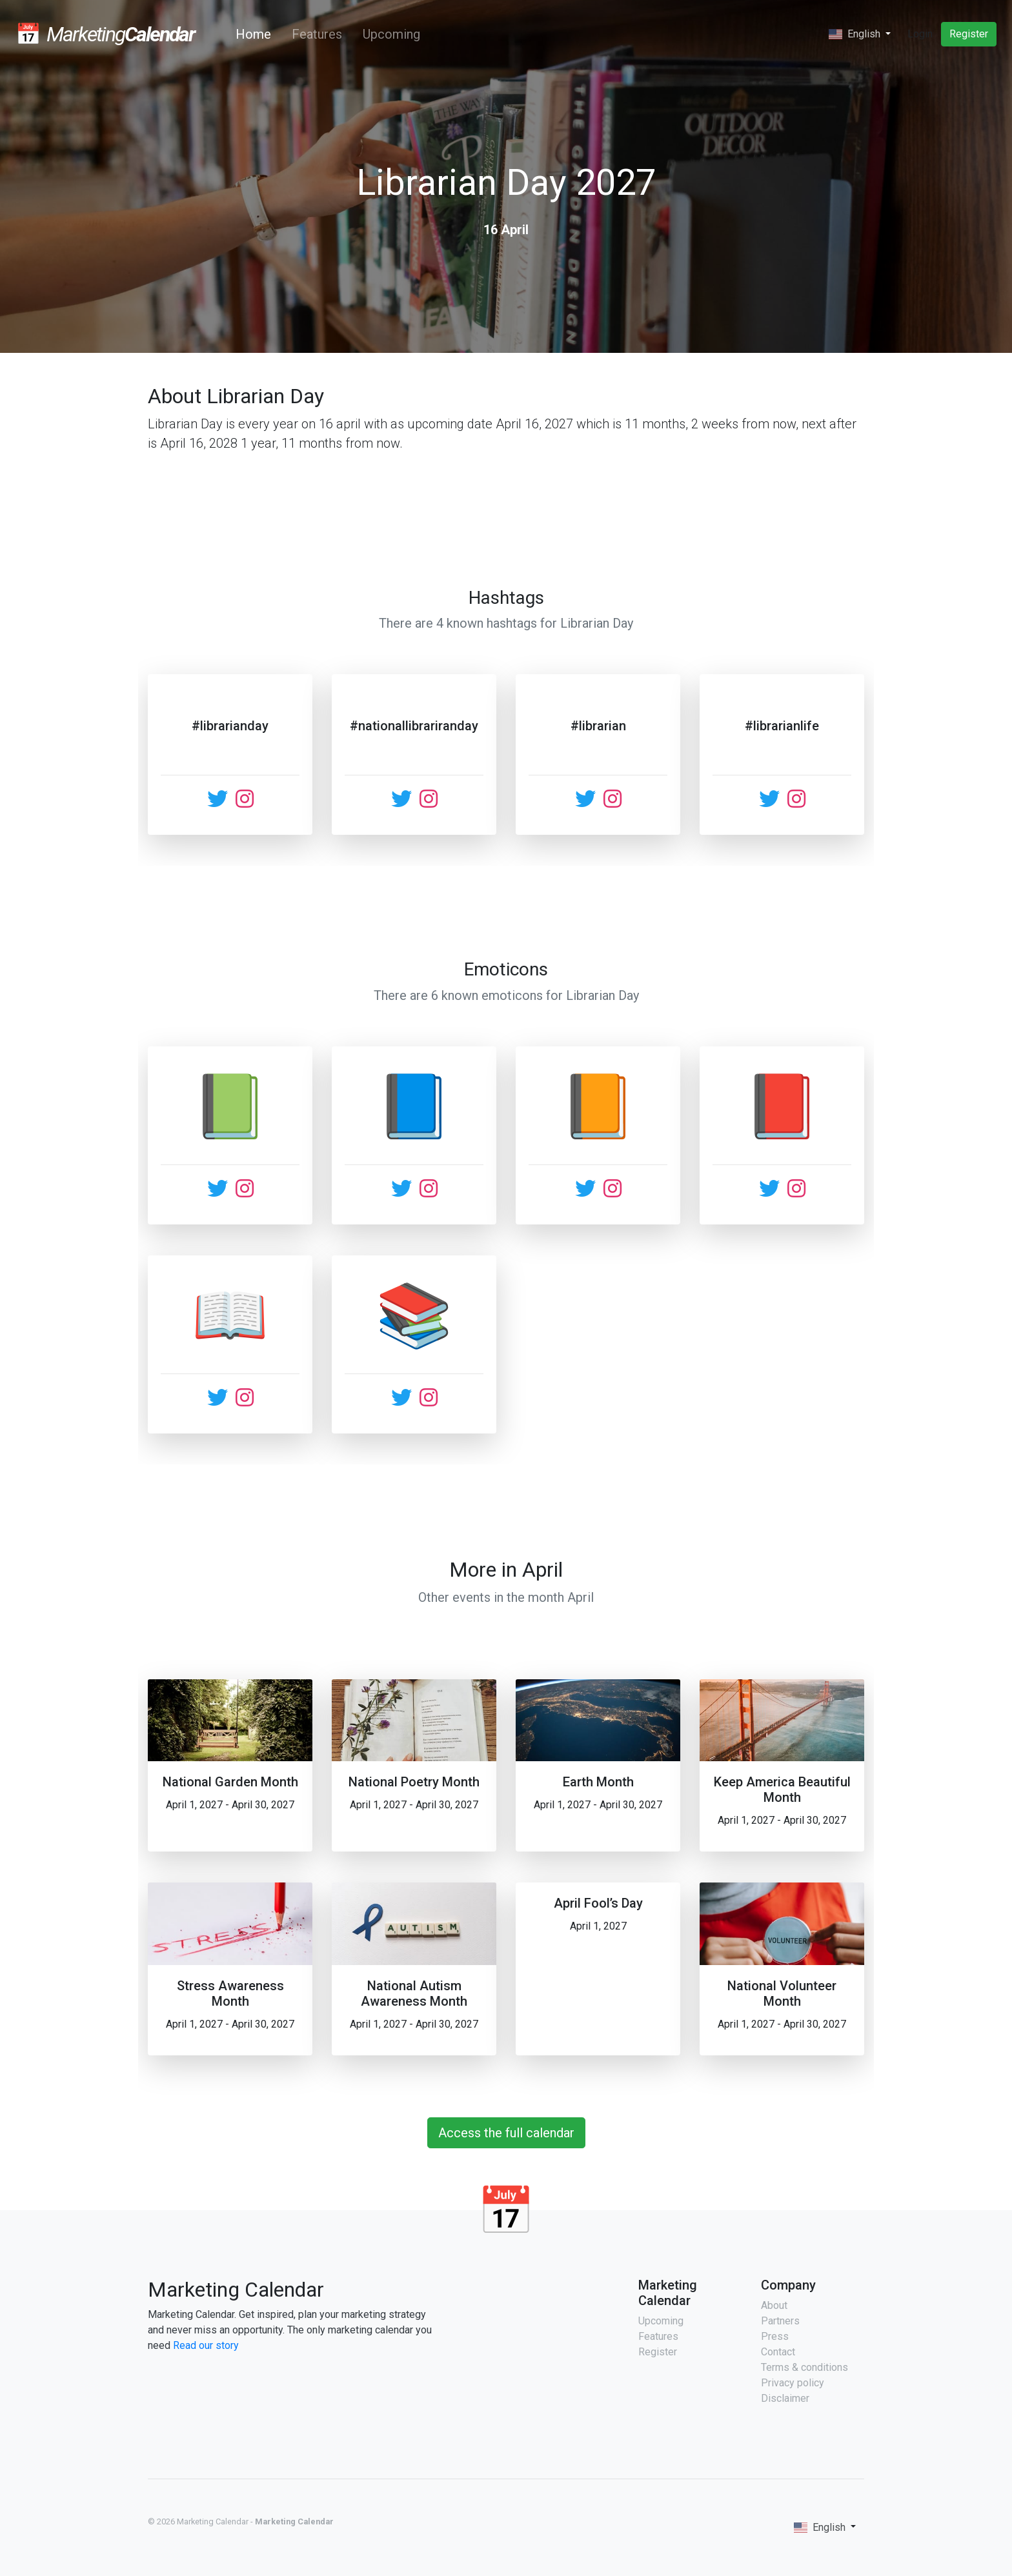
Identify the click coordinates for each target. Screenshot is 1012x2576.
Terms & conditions (804, 2367)
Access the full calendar (506, 2133)
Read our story (206, 2345)
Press (775, 2336)
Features (317, 34)
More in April (506, 1569)
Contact (778, 2352)
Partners (780, 2321)
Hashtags (506, 597)
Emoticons (506, 969)
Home (256, 34)
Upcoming (391, 34)
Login (920, 34)
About (774, 2305)
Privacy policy (792, 2383)
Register (968, 34)
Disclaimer (785, 2398)
